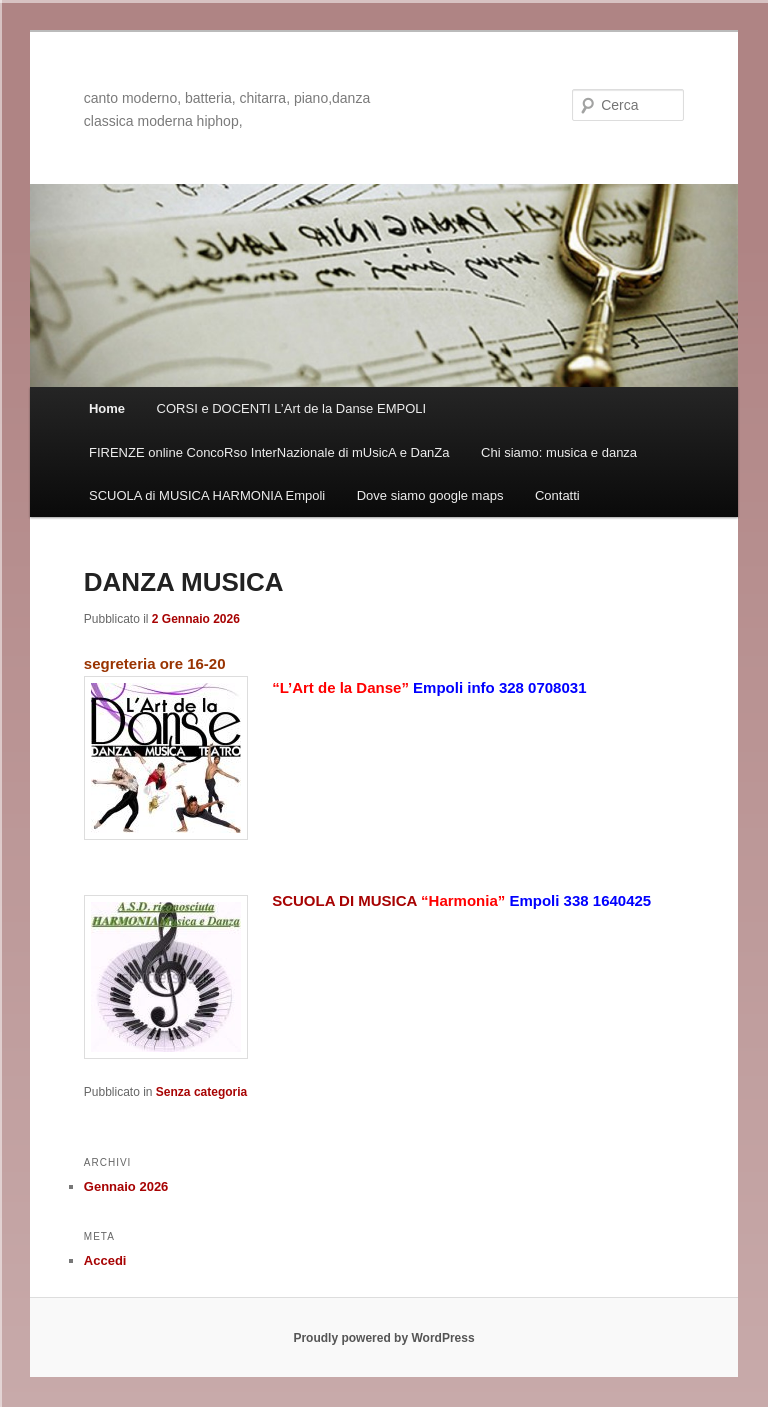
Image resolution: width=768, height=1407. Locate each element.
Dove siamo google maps (430, 495)
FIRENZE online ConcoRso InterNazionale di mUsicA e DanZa (269, 452)
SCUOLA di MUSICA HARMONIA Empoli (207, 495)
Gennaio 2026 (126, 1186)
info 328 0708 (514, 687)
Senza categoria (201, 1092)
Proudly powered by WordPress (383, 1338)
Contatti (557, 495)
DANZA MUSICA (184, 582)
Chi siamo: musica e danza (559, 452)
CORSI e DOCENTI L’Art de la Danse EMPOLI (291, 408)
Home (107, 408)
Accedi (105, 1260)
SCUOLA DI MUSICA (346, 900)
